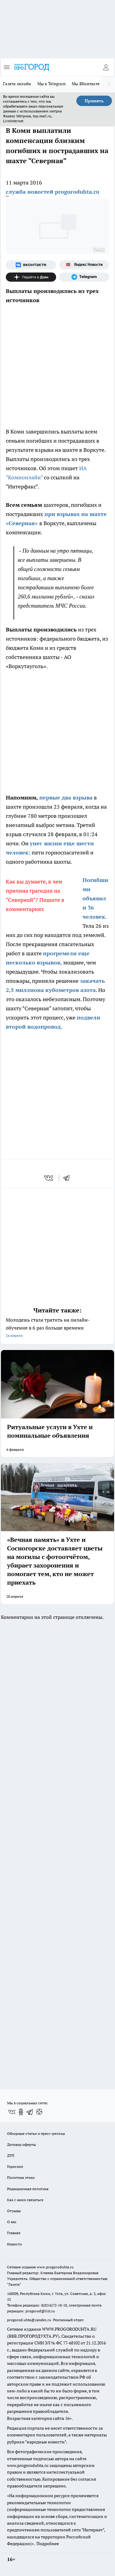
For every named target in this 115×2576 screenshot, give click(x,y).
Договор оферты (21, 2144)
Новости (14, 2244)
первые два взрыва (66, 797)
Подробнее (47, 2543)
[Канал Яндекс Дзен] (31, 277)
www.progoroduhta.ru (55, 2267)
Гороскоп (15, 2166)
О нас (12, 2221)
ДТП (10, 2155)
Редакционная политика (27, 2188)
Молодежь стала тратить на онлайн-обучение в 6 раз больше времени (57, 1328)
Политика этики (21, 2177)
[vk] (49, 1178)
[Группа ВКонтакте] (31, 264)
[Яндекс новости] (84, 264)
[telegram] (68, 1178)
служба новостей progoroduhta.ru (52, 191)
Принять (94, 101)
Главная (13, 2232)
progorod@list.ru (40, 2311)
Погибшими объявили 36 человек (95, 898)
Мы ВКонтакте (86, 83)
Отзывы (14, 2210)
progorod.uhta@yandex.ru (29, 2320)
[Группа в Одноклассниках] (20, 2112)
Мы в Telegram (51, 83)
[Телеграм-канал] (84, 277)
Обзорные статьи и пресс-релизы (36, 2133)
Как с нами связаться (25, 2199)
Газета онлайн (17, 83)
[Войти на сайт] (106, 67)
